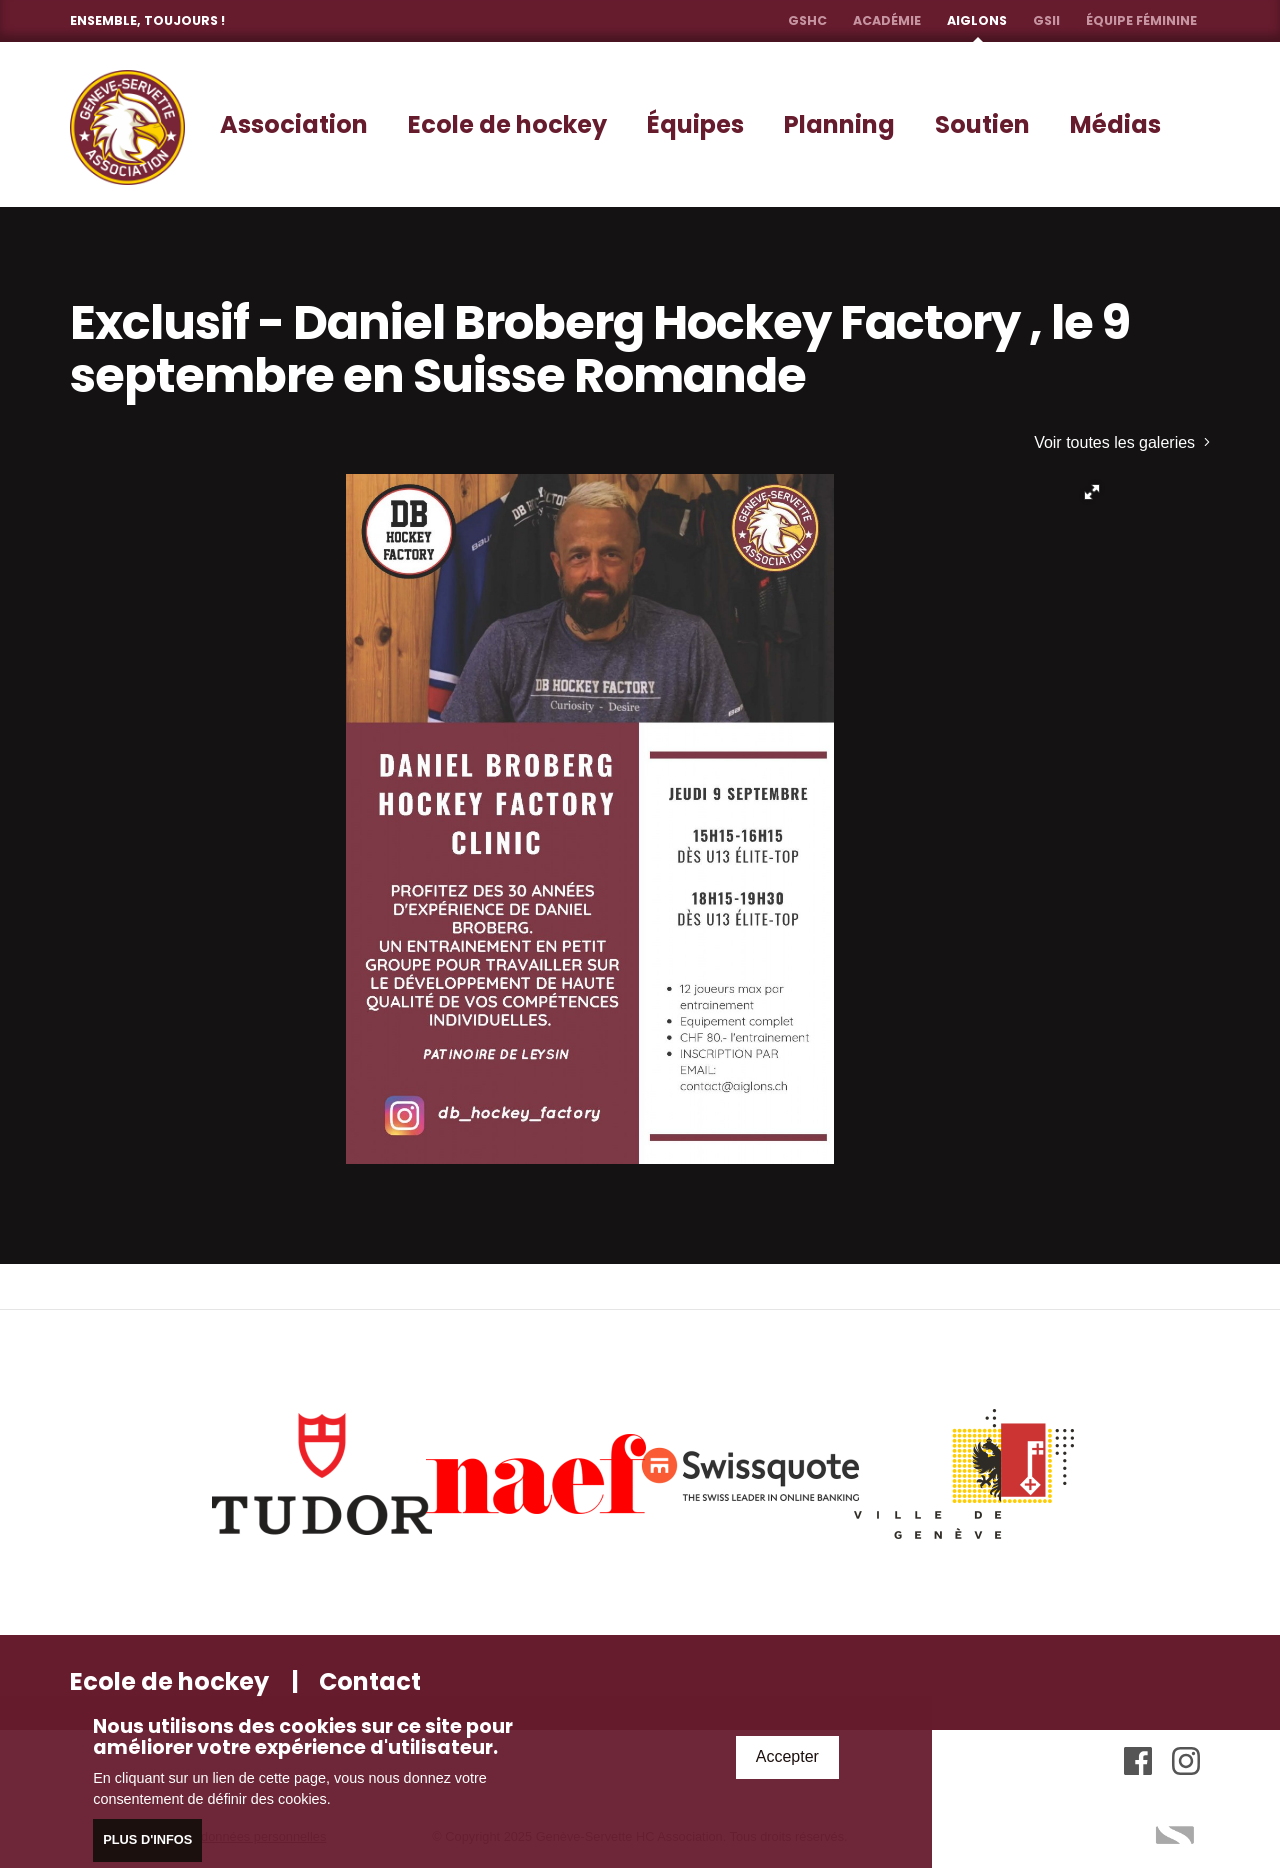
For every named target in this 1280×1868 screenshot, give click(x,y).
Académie (887, 20)
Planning (839, 124)
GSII (1046, 20)
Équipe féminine (1141, 20)
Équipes (695, 124)
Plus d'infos (147, 1842)
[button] (1092, 492)
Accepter (787, 1759)
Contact (370, 1681)
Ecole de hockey (507, 124)
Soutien (982, 124)
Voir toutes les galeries (1122, 442)
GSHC (807, 20)
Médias (1115, 124)
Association (294, 124)
